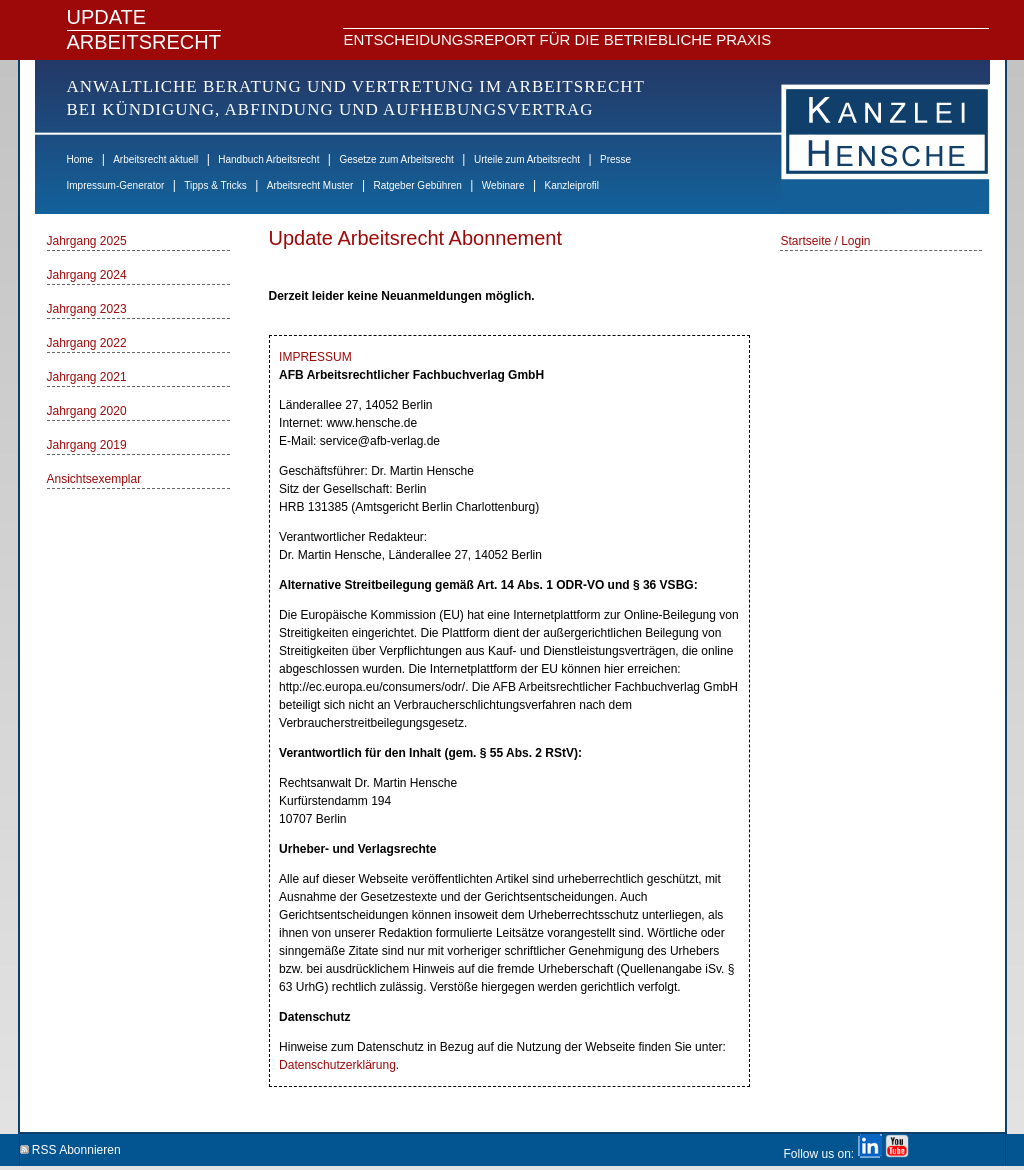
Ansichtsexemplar (94, 479)
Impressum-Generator (116, 185)
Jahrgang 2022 (87, 343)
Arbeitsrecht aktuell (155, 159)
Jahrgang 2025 (87, 241)
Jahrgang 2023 (87, 309)
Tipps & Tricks (215, 185)
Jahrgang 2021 (87, 377)
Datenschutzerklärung (337, 1065)
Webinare (503, 185)
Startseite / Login (825, 241)
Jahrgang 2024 (87, 275)
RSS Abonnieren (70, 1146)
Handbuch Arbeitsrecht (268, 159)
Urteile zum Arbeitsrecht (527, 159)
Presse (615, 159)
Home (80, 159)
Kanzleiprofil (571, 185)
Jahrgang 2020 (87, 411)
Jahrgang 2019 (87, 445)
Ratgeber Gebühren (417, 185)
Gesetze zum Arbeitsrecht (396, 159)
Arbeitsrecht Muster (310, 185)
